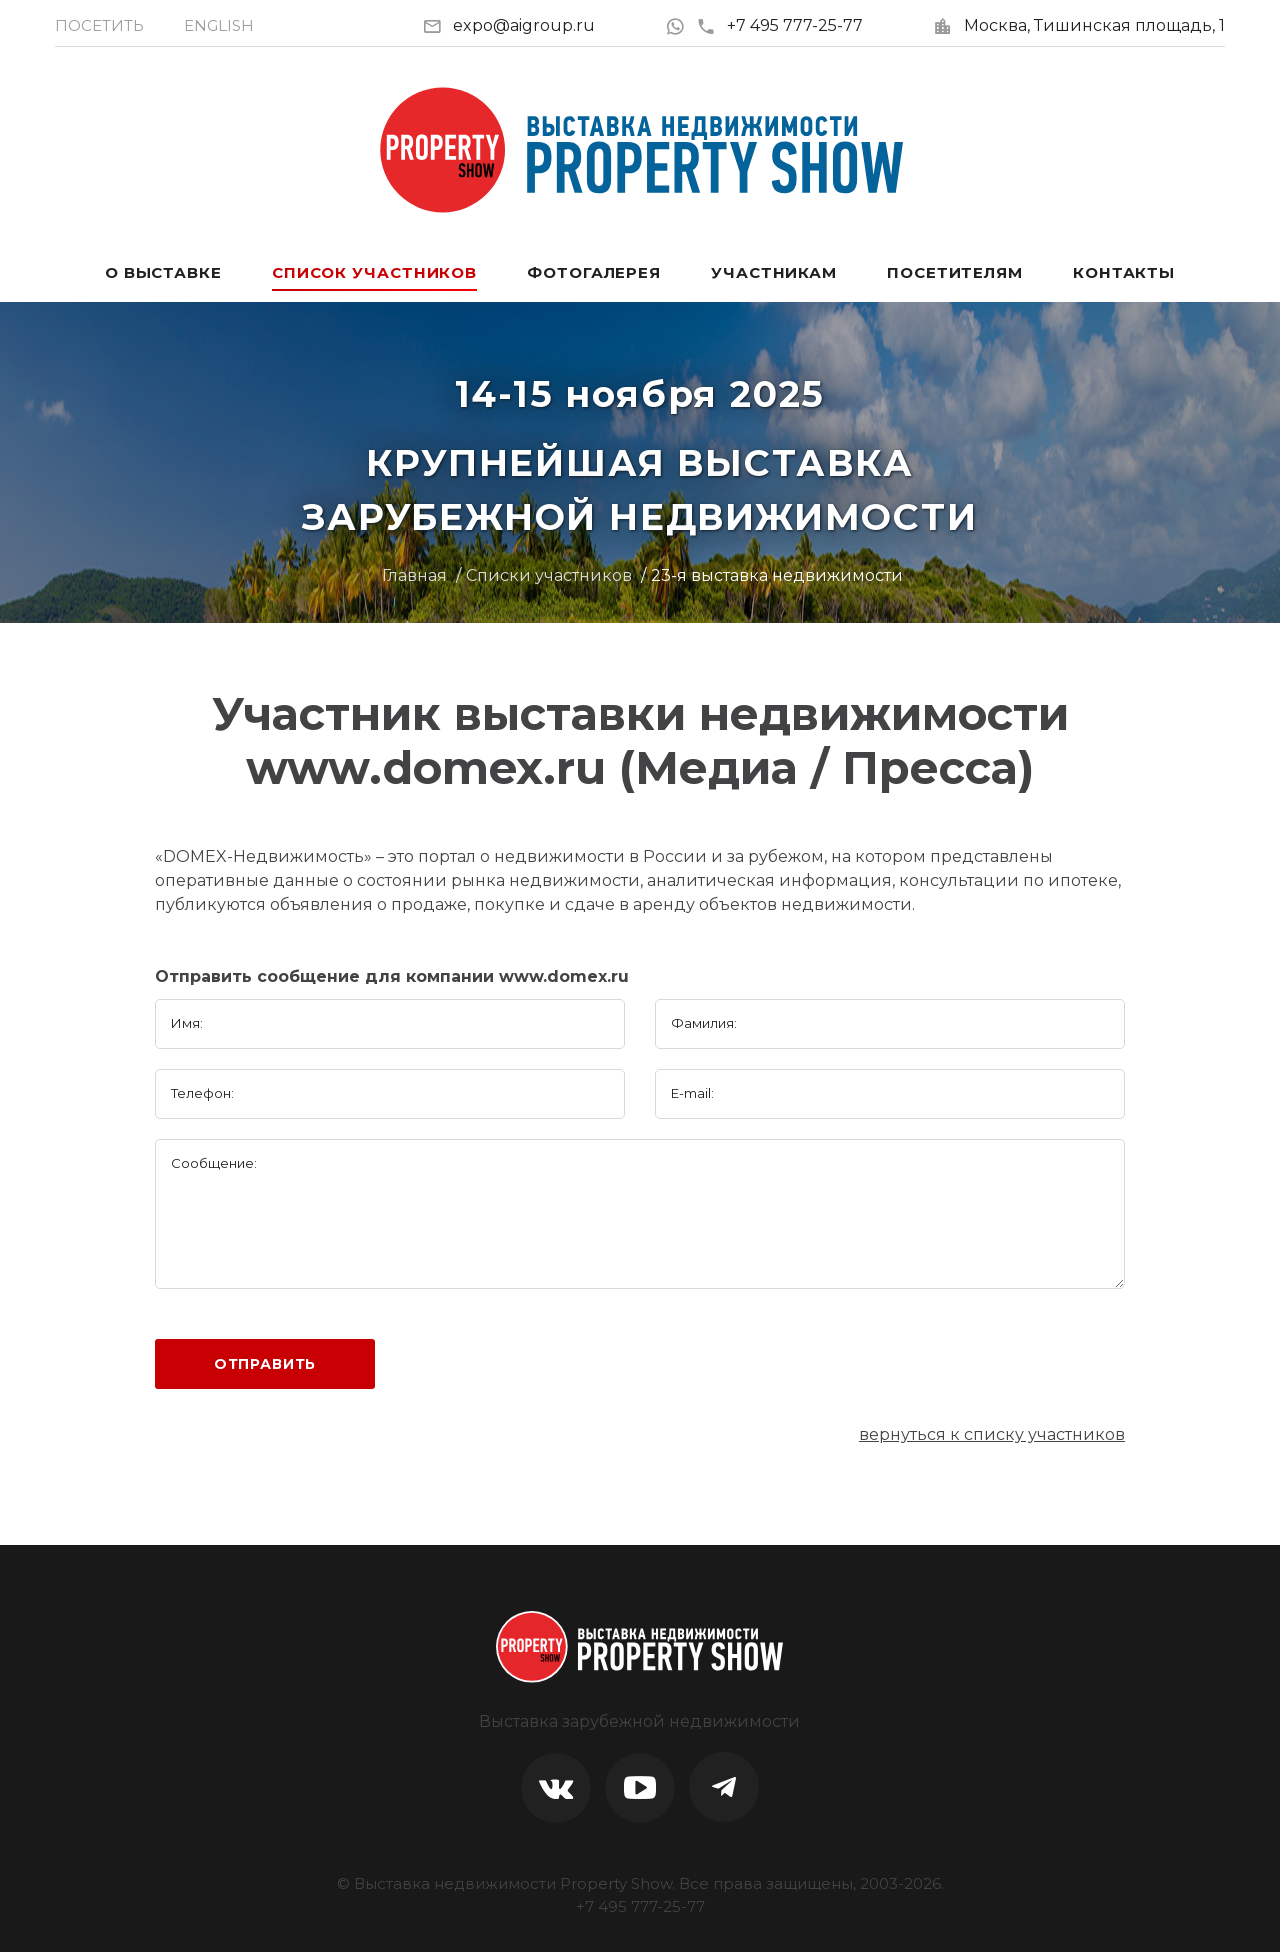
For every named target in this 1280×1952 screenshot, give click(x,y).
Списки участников (549, 575)
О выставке (163, 272)
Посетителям (955, 272)
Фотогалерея (594, 272)
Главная (414, 575)
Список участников (374, 272)
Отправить (265, 1364)
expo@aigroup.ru (524, 25)
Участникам (774, 272)
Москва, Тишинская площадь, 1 (1094, 25)
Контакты (1124, 272)
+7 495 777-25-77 (779, 25)
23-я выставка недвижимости (777, 575)
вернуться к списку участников (992, 1434)
